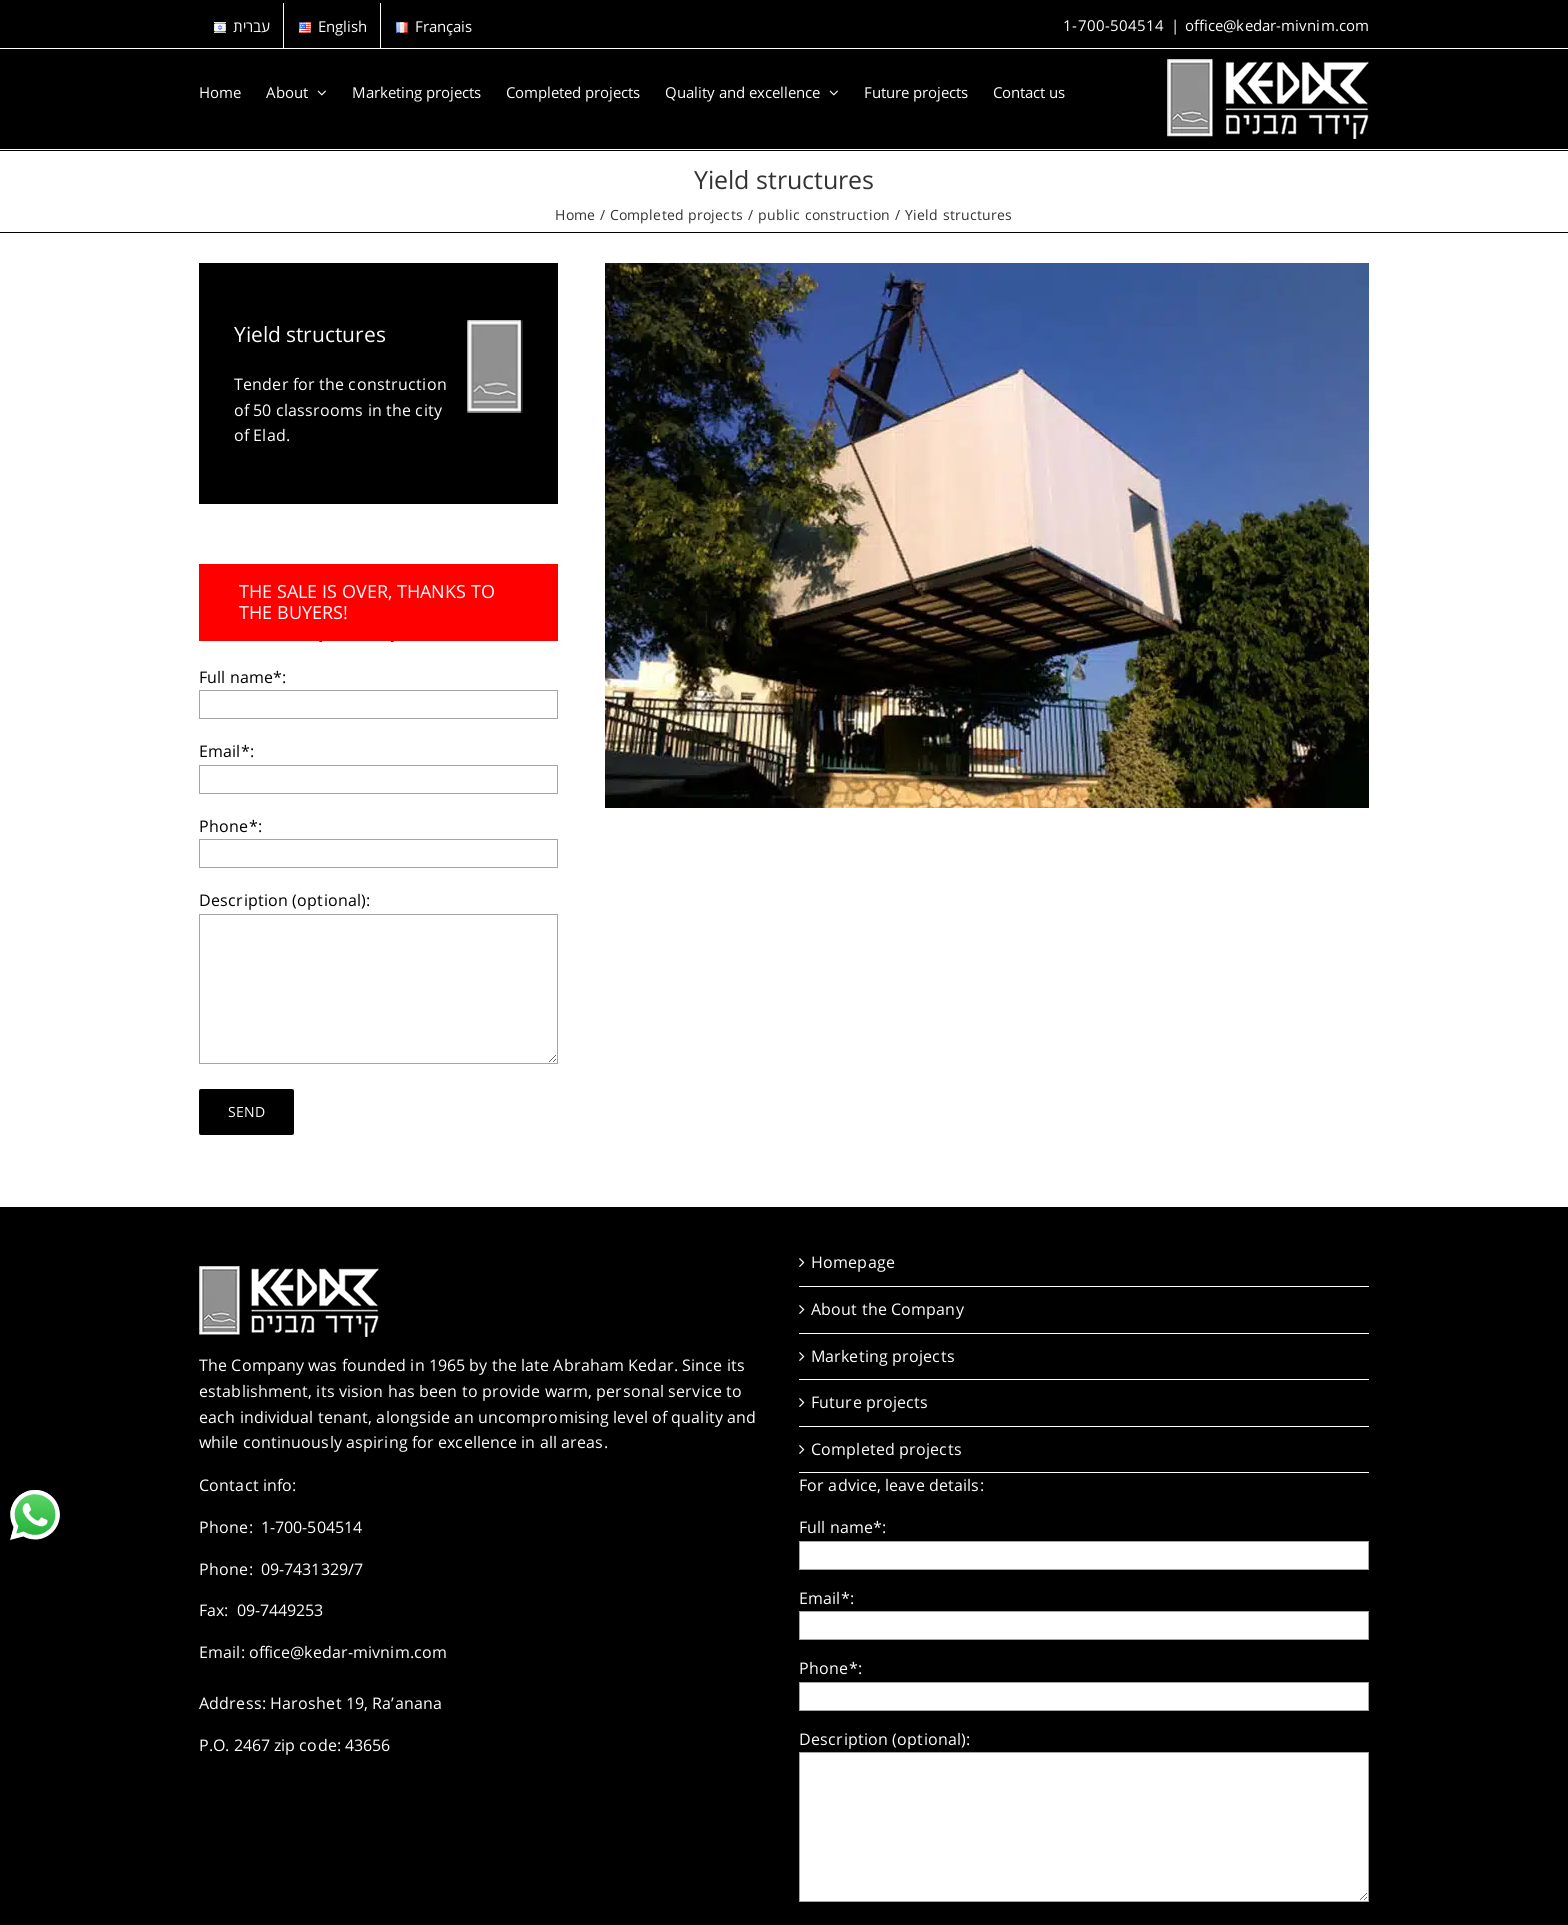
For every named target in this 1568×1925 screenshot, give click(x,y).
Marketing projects (883, 1356)
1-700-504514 (1113, 25)
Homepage (853, 1262)
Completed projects (886, 1449)
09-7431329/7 (312, 1569)
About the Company (887, 1309)
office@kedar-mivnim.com (1277, 25)
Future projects (870, 1402)
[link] (35, 1515)
